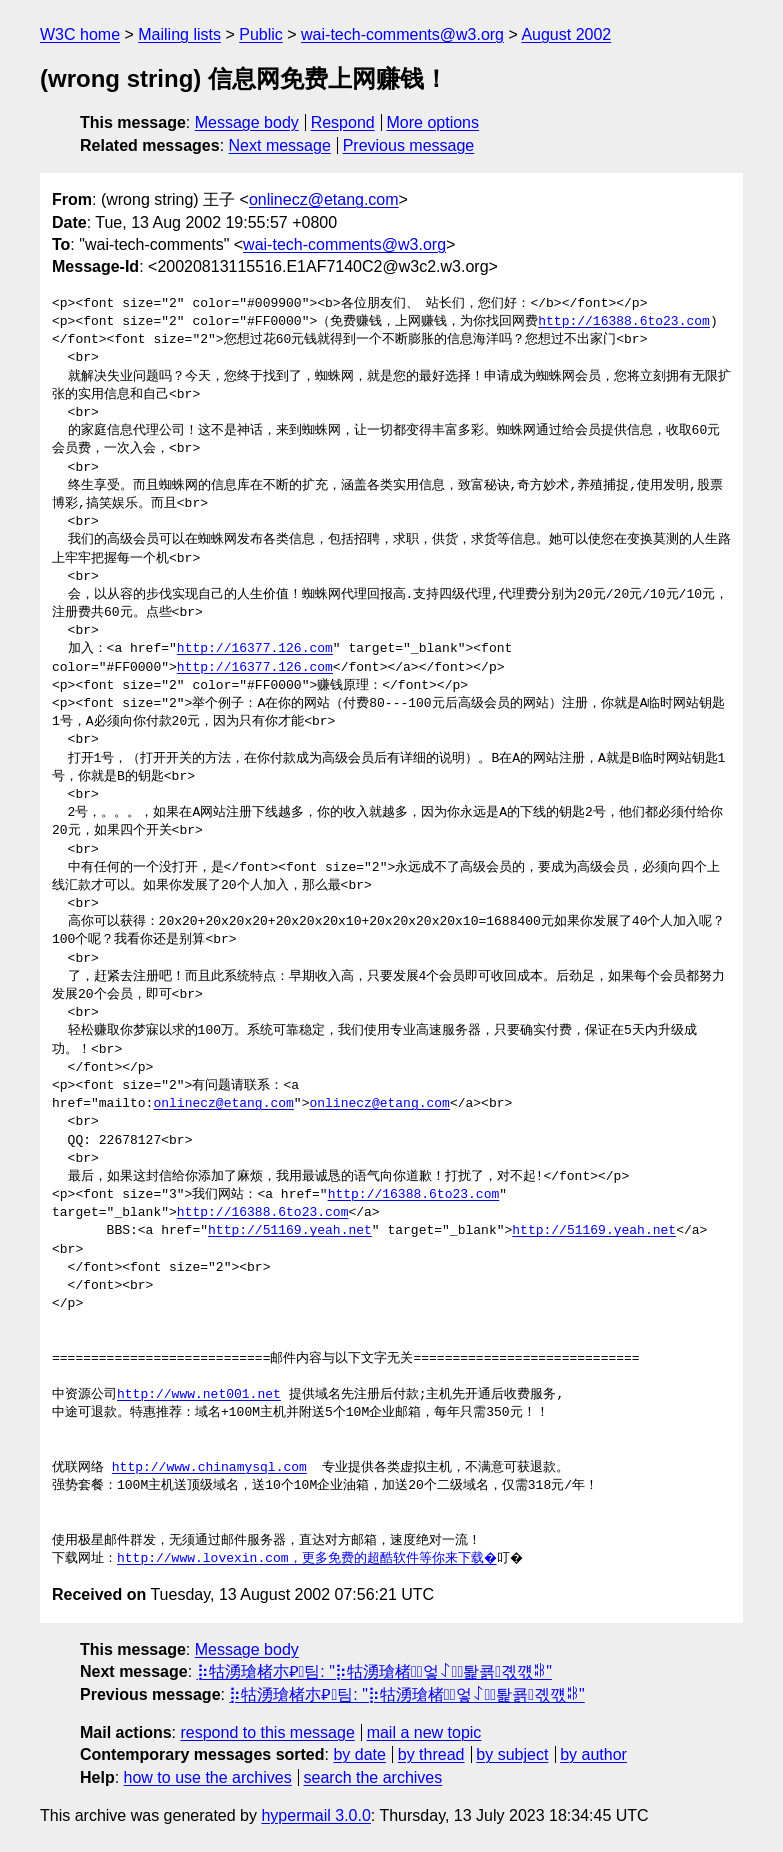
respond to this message (267, 1732)
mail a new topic (424, 1732)
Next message (280, 145)
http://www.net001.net (199, 1395)
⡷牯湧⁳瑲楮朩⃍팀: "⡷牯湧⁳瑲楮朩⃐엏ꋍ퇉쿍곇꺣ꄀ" (374, 1671)
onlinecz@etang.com (324, 199)
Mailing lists (179, 34)
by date (359, 1754)
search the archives (373, 1777)
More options (433, 122)
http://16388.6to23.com (624, 322)
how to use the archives (208, 1777)
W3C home (80, 34)
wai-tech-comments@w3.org (402, 34)
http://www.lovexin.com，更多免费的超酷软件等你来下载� (308, 1559)
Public (261, 34)
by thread (431, 1754)
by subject (512, 1754)
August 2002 (566, 34)
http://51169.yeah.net (290, 1231)
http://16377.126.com (255, 649)
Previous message (409, 145)
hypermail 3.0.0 (315, 1815)
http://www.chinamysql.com (209, 1468)
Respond (343, 122)
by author (593, 1754)
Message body (247, 122)
